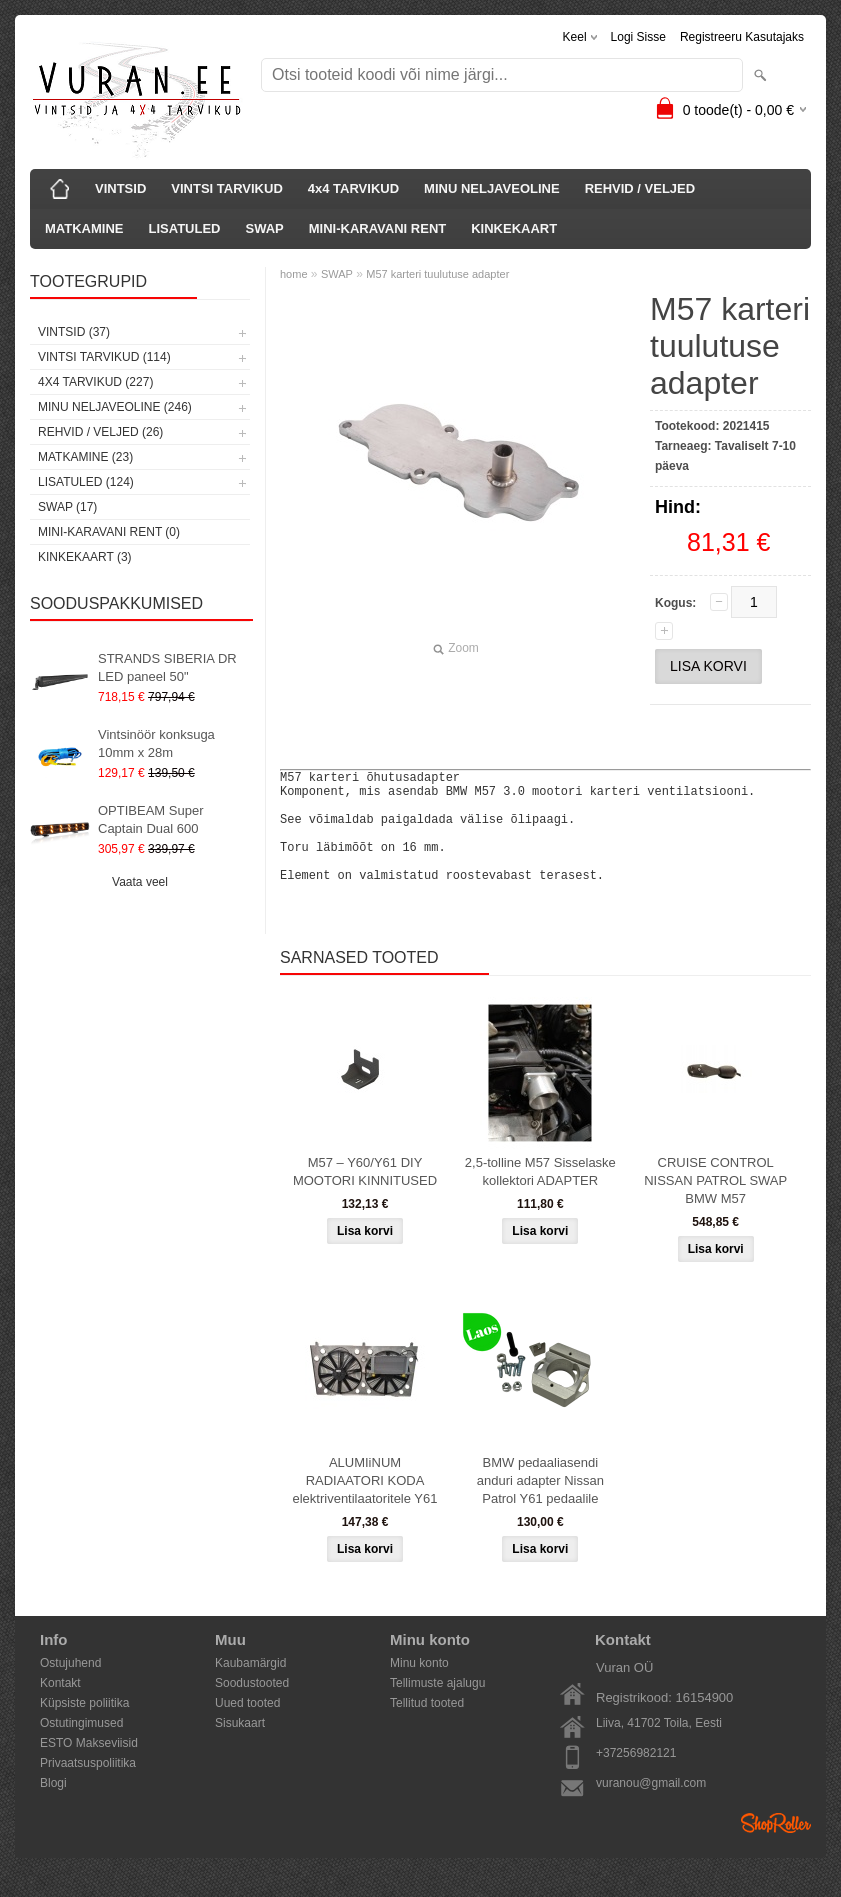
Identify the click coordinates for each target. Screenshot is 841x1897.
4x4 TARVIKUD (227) (95, 382)
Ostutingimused (81, 1747)
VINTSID (120, 188)
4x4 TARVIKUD (353, 188)
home (294, 274)
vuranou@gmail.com (651, 1807)
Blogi (53, 1807)
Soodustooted (252, 1707)
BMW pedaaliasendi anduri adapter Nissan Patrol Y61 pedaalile (540, 1504)
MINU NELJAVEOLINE (492, 188)
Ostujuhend (70, 1687)
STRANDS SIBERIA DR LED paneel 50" (167, 667)
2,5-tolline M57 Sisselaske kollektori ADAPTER (540, 1195)
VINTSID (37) (74, 332)
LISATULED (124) (86, 482)
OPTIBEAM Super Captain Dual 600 (150, 819)
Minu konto (419, 1687)
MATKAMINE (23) (85, 457)
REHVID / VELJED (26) (100, 432)
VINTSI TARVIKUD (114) (104, 357)
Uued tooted (247, 1727)
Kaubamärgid (250, 1687)
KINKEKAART (514, 228)
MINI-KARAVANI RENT (377, 228)
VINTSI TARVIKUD (226, 188)
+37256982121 (636, 1777)
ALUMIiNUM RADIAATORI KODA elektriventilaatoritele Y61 (364, 1504)
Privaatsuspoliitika (88, 1787)
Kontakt (60, 1707)
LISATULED (184, 228)
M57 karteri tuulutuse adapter (437, 274)
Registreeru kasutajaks (742, 37)
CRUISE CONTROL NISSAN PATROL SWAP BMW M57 (715, 1204)
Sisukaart (240, 1747)
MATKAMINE (84, 228)
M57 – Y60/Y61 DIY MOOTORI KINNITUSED (365, 1195)
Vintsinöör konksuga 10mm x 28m (156, 743)
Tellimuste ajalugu (437, 1707)
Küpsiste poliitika (84, 1727)
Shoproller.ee (776, 1847)
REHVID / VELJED (640, 188)
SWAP (264, 228)
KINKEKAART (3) (85, 557)
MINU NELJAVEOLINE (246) (115, 407)
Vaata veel (140, 882)
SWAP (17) (67, 507)
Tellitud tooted (427, 1727)
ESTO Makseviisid (89, 1767)
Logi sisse (638, 37)
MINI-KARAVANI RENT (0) (109, 532)
